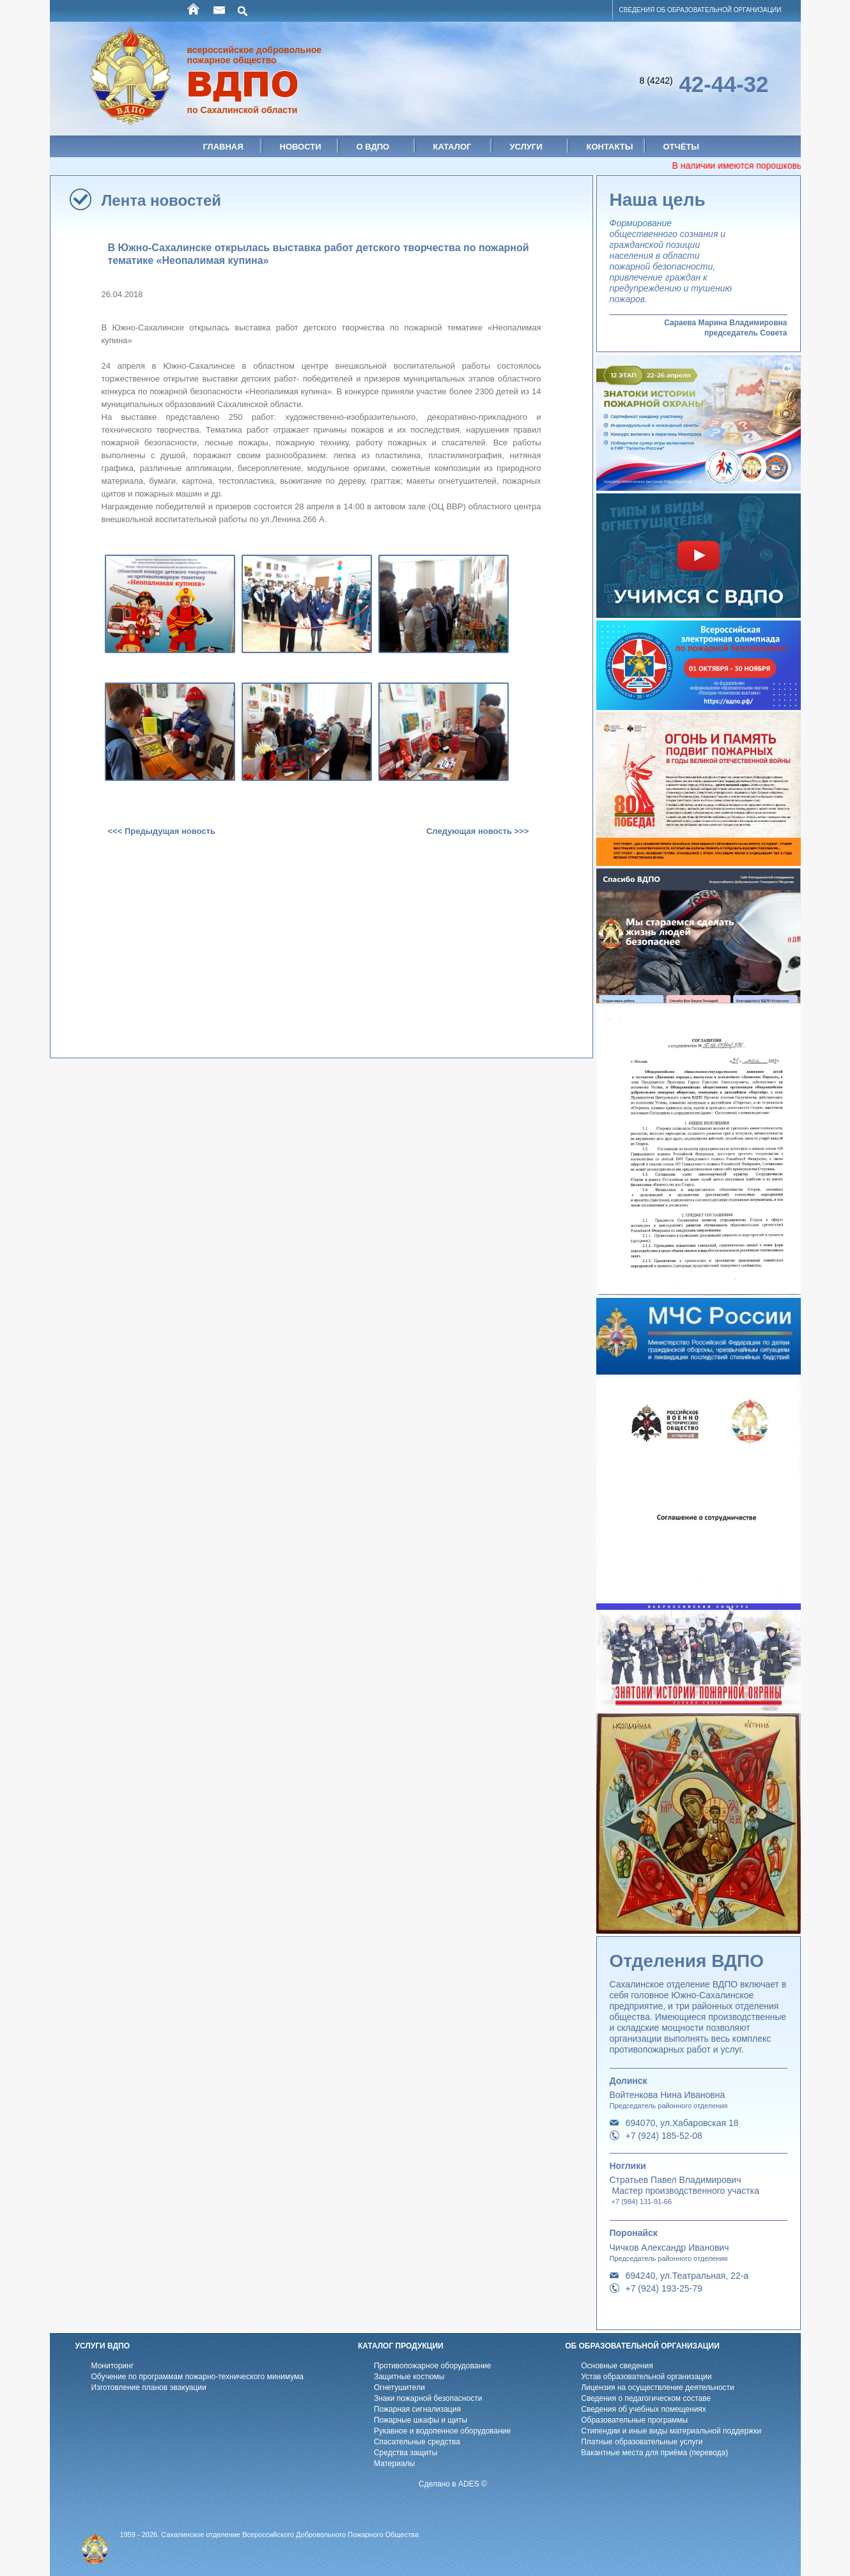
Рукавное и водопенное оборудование (442, 2430)
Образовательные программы (634, 2420)
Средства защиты (405, 2452)
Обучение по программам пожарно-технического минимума (197, 2376)
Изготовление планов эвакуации (148, 2387)
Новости (300, 146)
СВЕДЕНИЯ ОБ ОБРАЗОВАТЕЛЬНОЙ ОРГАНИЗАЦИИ (700, 9)
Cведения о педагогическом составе (646, 2398)
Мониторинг (112, 2365)
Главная (223, 146)
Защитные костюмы (409, 2376)
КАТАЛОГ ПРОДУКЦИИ (401, 2345)
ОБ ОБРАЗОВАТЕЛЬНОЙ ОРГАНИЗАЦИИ (642, 2345)
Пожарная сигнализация (417, 2409)
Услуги (526, 146)
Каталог (452, 146)
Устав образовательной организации (646, 2376)
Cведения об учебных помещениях (643, 2409)
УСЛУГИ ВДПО (102, 2345)
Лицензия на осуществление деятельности (657, 2387)
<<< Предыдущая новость (161, 831)
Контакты (610, 146)
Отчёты (681, 146)
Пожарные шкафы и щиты (420, 2420)
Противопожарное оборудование (432, 2365)
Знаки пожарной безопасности (428, 2398)
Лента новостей (162, 200)
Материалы (394, 2463)
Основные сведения (617, 2365)
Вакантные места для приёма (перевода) (654, 2452)
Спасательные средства (417, 2441)
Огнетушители (399, 2387)
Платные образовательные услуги (641, 2441)
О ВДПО (373, 146)
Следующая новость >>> (477, 831)
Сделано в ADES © (453, 2484)
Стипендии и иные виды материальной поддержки (671, 2430)
